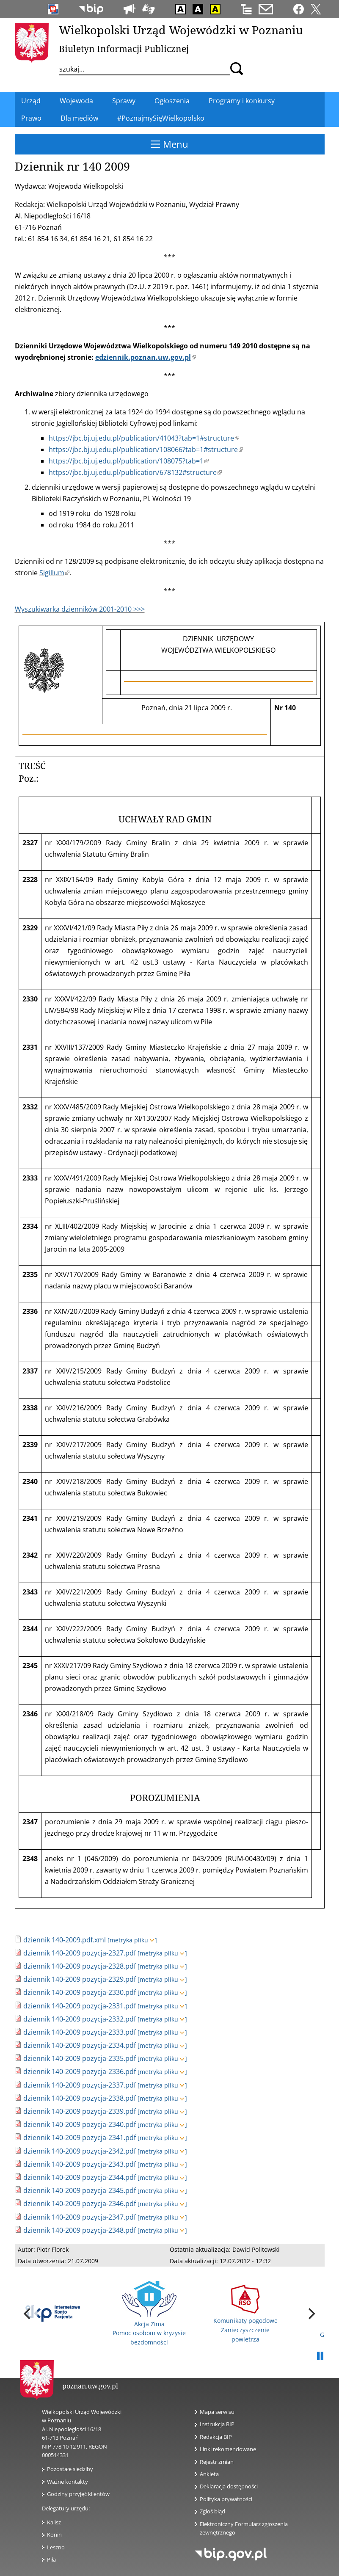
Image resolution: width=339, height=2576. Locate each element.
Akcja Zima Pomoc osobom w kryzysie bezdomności (149, 2313)
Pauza (320, 2356)
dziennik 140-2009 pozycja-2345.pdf (79, 2190)
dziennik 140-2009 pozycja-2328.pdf (79, 1966)
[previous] (28, 2313)
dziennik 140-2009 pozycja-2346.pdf (79, 2203)
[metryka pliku (132, 1940)
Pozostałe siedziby (70, 2469)
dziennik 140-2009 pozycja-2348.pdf (79, 2230)
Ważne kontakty (67, 2481)
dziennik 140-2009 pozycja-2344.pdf (79, 2177)
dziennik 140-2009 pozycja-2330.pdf (79, 1992)
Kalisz (54, 2522)
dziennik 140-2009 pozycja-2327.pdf (79, 1953)
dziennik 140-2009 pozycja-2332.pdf (79, 2019)
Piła (51, 2559)
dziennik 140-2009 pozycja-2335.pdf (79, 2058)
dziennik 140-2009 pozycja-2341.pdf (79, 2137)
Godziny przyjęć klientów (78, 2494)
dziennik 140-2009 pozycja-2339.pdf (79, 2111)
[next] (311, 2313)
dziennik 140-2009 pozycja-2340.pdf (79, 2124)
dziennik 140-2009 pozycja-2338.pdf (79, 2098)
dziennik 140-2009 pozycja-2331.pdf (79, 2006)
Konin (54, 2534)
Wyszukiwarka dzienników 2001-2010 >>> (80, 609)
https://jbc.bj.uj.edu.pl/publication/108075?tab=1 (129, 461)
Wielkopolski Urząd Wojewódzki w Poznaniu (181, 30)
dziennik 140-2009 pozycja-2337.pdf (79, 2085)
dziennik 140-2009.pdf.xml (64, 1939)
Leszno (56, 2547)
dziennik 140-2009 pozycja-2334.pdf (79, 2045)
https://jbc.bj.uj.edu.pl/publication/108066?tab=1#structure (146, 449)
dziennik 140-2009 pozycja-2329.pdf (79, 1979)
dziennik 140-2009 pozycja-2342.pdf (79, 2151)
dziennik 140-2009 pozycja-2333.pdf (79, 2032)
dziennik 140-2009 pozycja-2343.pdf (79, 2164)
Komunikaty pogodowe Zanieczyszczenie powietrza (245, 2313)
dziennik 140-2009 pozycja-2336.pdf (79, 2071)
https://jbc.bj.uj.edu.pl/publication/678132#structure (135, 472)
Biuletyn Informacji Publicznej (124, 49)
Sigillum (54, 572)
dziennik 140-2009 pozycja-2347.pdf (79, 2217)
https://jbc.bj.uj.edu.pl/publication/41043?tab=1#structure (144, 438)
